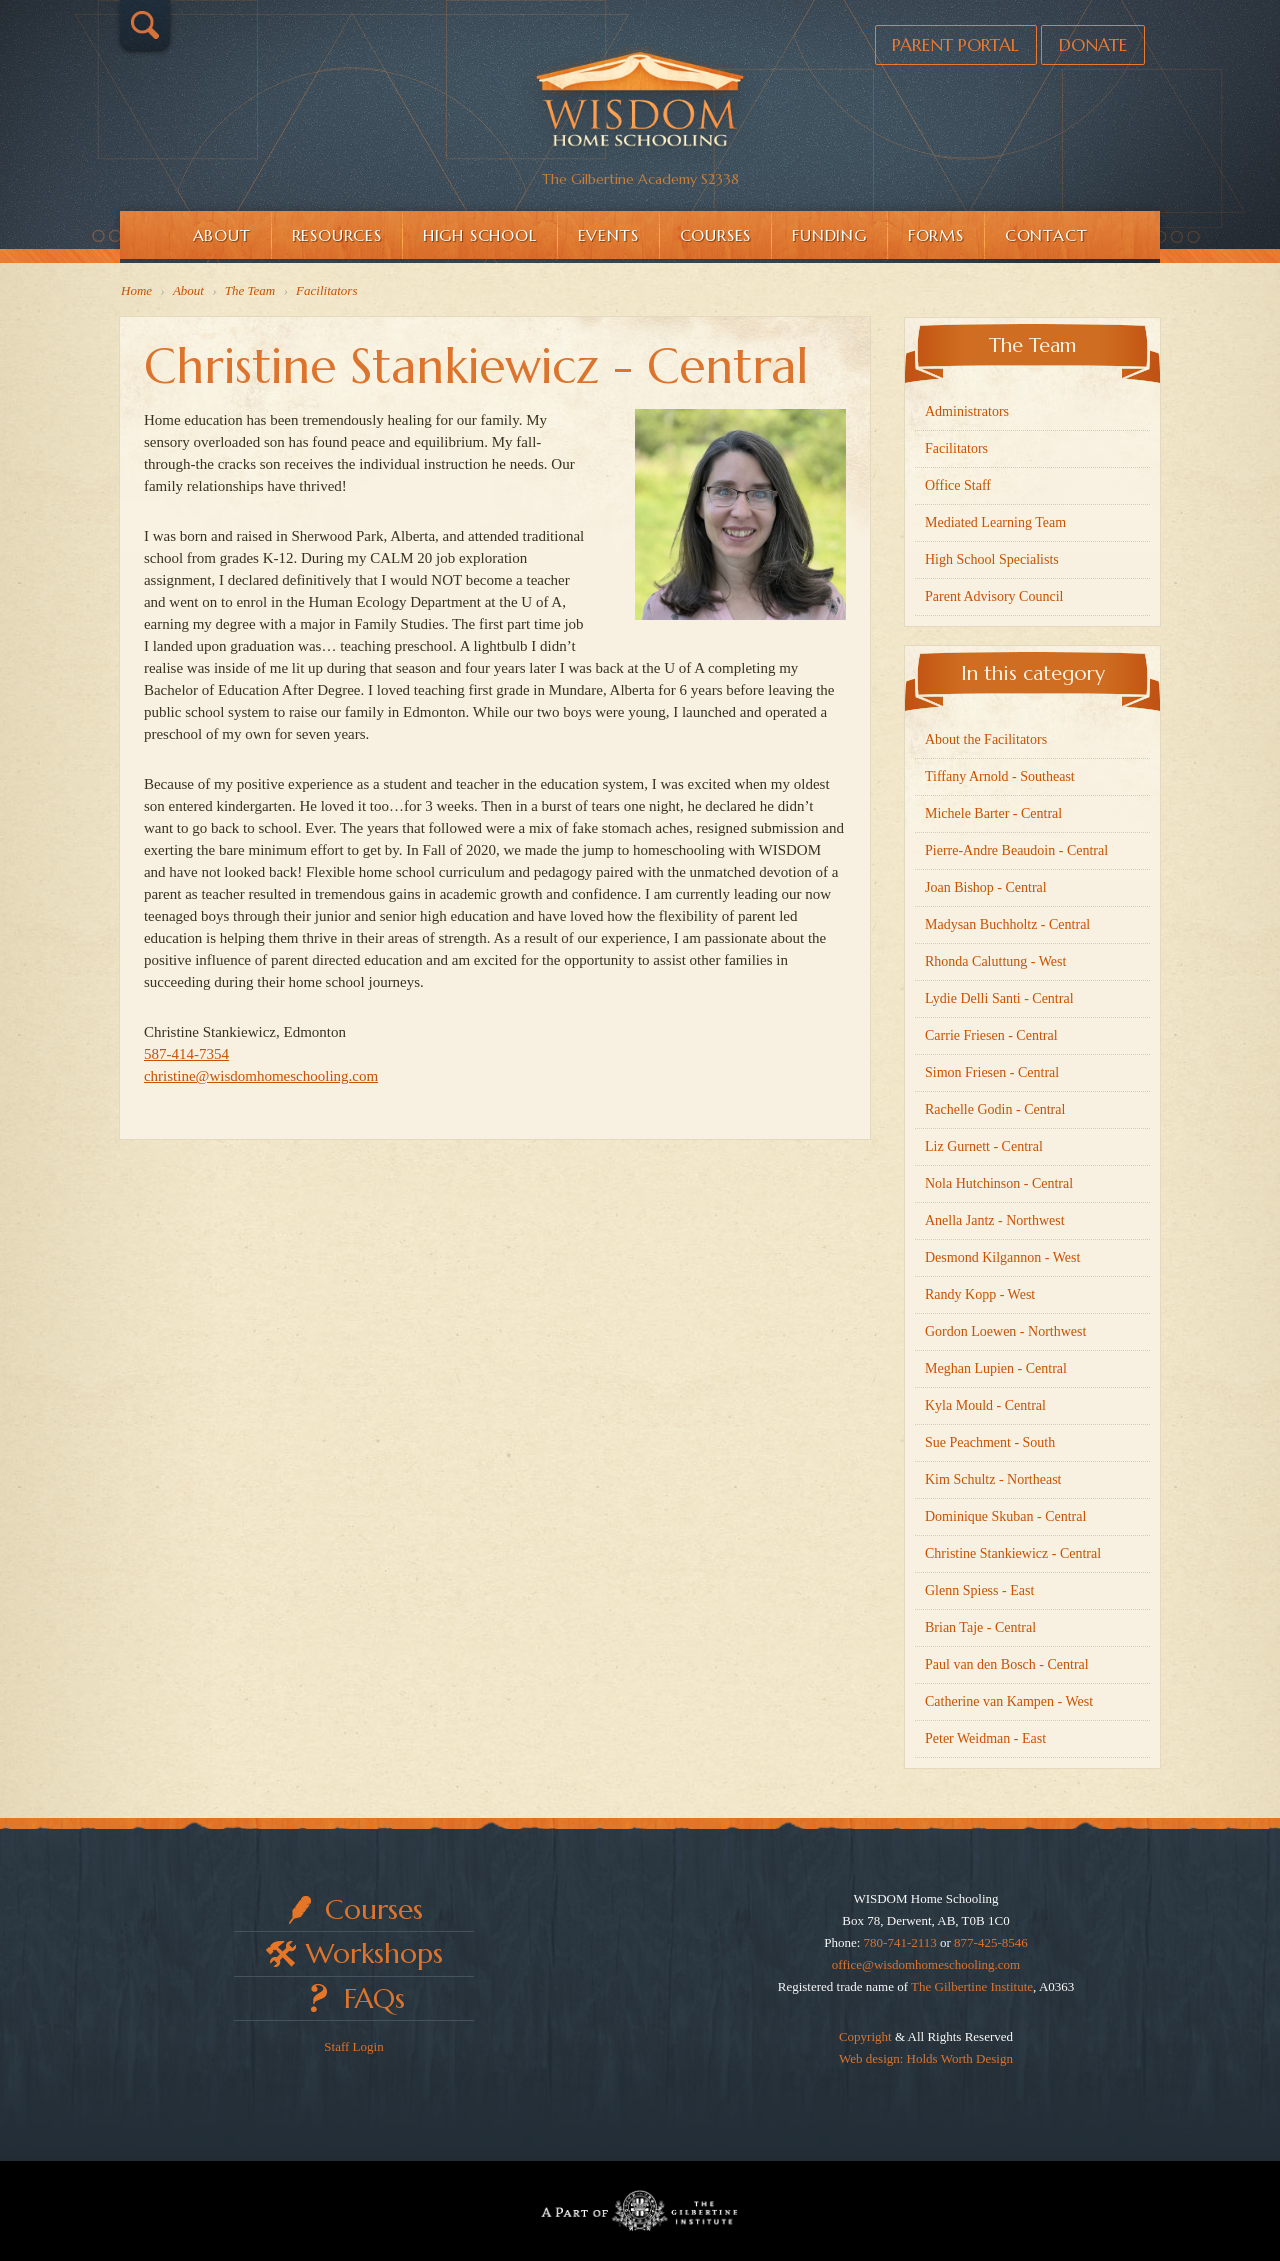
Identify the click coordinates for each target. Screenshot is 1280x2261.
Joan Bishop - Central (986, 887)
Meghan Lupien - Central (996, 1368)
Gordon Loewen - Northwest (1005, 1331)
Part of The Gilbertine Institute (640, 2211)
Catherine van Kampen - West (1009, 1701)
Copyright (865, 2036)
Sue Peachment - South (990, 1442)
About (222, 235)
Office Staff (958, 485)
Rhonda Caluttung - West (995, 961)
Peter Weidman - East (985, 1738)
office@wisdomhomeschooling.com (926, 1964)
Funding (829, 235)
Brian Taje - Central (980, 1627)
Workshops (374, 1953)
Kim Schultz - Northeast (993, 1479)
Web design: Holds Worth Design (926, 2058)
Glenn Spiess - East (979, 1590)
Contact (1046, 235)
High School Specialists (992, 559)
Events (608, 235)
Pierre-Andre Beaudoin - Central (1016, 850)
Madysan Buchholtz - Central (1007, 924)
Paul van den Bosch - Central (1007, 1664)
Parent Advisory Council (994, 596)
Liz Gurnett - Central (984, 1146)
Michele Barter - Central (993, 813)
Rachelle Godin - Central (995, 1109)
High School (480, 235)
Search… (145, 25)
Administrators (967, 411)
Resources (337, 235)
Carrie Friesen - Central (991, 1035)
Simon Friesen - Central (992, 1072)
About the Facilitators (986, 739)
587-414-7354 (192, 1060)
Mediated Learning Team (995, 522)
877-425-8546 (991, 1942)
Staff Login (353, 2046)
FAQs (374, 1998)
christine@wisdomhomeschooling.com (267, 1082)
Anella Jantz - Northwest (995, 1220)
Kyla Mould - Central (985, 1405)
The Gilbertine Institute (972, 1986)
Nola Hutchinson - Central (999, 1183)
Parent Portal (948, 45)
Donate (1090, 45)
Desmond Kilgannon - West (1002, 1257)
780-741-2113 (900, 1942)
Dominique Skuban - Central (1005, 1516)
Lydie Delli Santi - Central (999, 998)
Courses (716, 235)
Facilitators (956, 448)
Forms (936, 235)
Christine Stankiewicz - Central (1013, 1553)
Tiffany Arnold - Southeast (1000, 776)
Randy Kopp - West (980, 1294)
